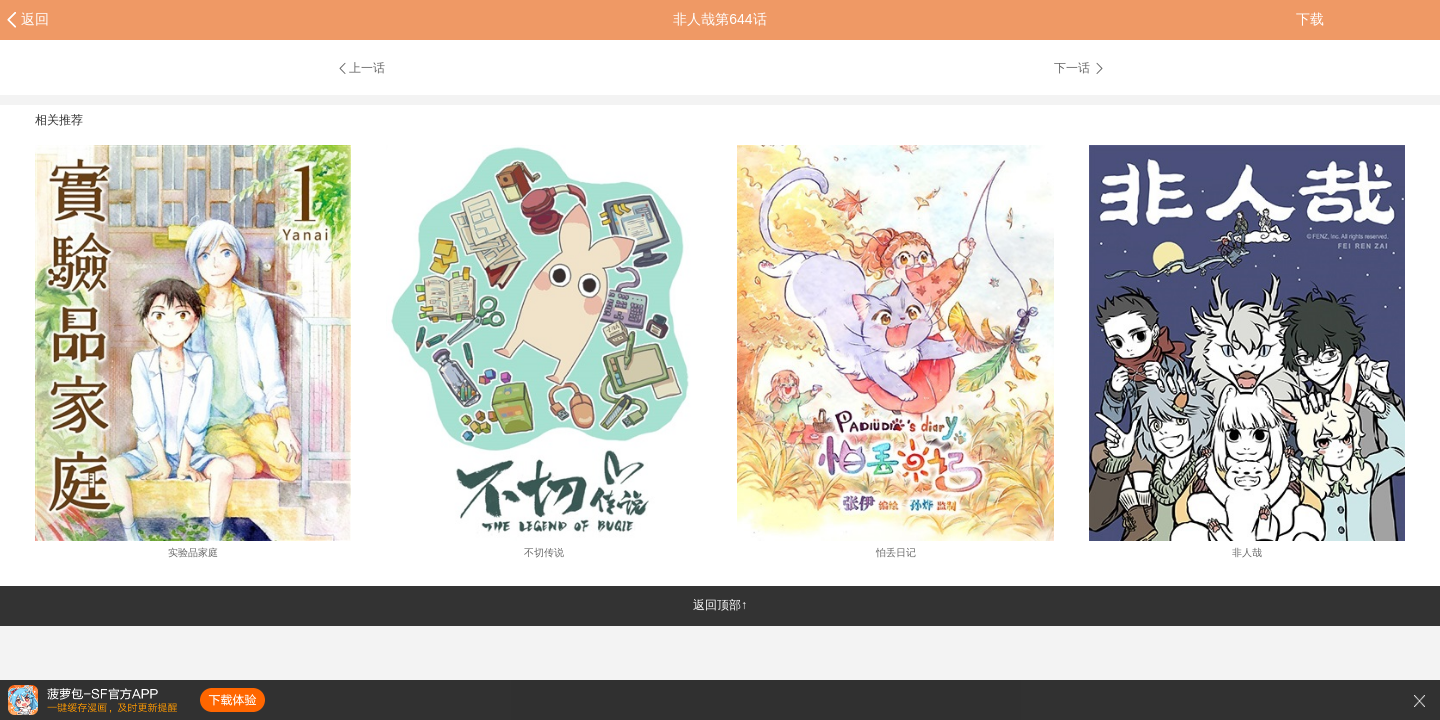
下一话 (1080, 68)
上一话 (360, 68)
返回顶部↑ (720, 605)
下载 (1310, 19)
